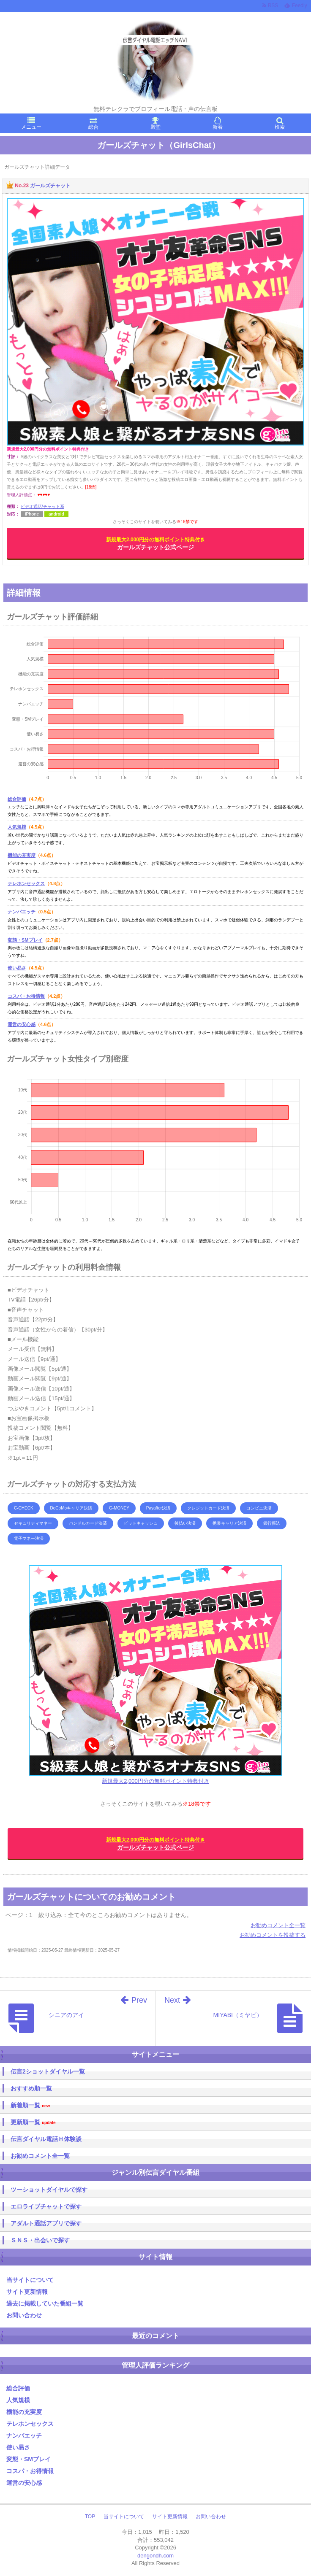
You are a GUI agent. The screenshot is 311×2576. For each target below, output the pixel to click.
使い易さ (17, 967)
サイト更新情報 (27, 2291)
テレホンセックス (26, 883)
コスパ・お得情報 (26, 996)
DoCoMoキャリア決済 (71, 1508)
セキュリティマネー (33, 1523)
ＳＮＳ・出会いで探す (40, 2240)
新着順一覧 (30, 2105)
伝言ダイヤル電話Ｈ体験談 (46, 2139)
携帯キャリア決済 (229, 1523)
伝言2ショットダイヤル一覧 (48, 2071)
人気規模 (17, 826)
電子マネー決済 (29, 1538)
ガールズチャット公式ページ (155, 544)
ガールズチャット (50, 186)
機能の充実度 (21, 855)
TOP (90, 2516)
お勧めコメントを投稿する (273, 1935)
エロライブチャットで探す (46, 2206)
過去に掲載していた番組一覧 (44, 2303)
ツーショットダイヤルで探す (49, 2190)
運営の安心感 (21, 1024)
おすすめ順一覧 (31, 2088)
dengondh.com (155, 2555)
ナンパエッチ (21, 911)
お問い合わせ (24, 2315)
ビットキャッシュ (141, 1523)
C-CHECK (23, 1508)
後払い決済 (185, 1523)
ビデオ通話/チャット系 (42, 506)
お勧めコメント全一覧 (278, 1925)
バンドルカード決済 (88, 1523)
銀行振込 (271, 1523)
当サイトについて (30, 2279)
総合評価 (17, 799)
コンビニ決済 (259, 1508)
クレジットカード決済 (208, 1508)
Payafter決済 (158, 1508)
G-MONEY (119, 1508)
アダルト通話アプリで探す (46, 2223)
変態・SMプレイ (25, 939)
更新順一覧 (33, 2122)
